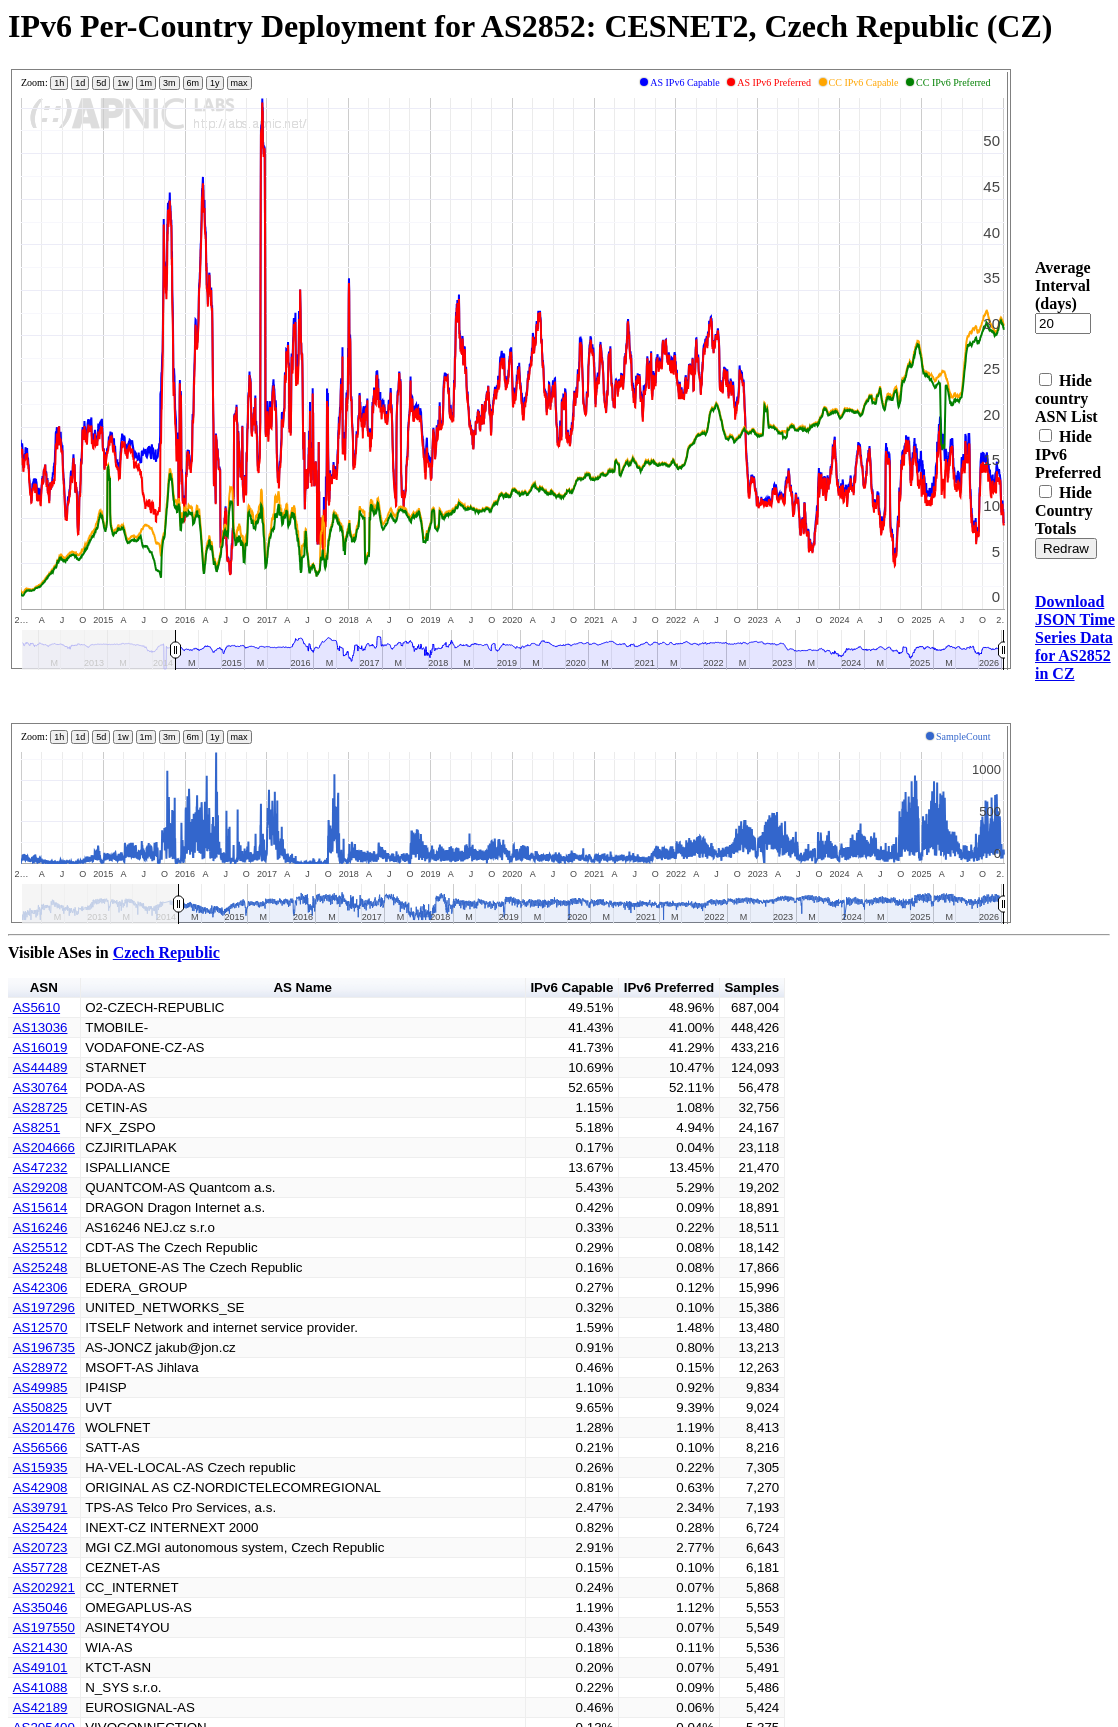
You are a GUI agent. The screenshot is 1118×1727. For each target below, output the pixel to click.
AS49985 (40, 1387)
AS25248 (40, 1267)
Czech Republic (166, 952)
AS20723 (40, 1547)
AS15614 (40, 1207)
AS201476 (44, 1427)
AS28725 (40, 1107)
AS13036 (40, 1027)
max (239, 83)
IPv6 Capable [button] (571, 987)
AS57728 (40, 1567)
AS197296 (44, 1307)
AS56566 (40, 1447)
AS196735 (44, 1347)
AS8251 (36, 1127)
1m (146, 83)
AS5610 (36, 1007)
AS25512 (40, 1247)
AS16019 (40, 1047)
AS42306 (40, 1287)
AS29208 (40, 1187)
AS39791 (40, 1507)
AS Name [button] (302, 987)
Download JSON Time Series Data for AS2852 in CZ (1075, 637)
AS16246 (40, 1227)
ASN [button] (44, 987)
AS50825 (40, 1407)
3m (169, 83)
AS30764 (40, 1087)
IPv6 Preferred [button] (669, 987)
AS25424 (40, 1527)
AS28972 (40, 1367)
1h (59, 83)
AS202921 (44, 1587)
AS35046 (40, 1607)
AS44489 (40, 1067)
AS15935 (40, 1467)
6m (193, 83)
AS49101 (40, 1667)
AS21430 (40, 1647)
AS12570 (40, 1327)
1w (123, 83)
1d (80, 83)
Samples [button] (751, 987)
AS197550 (44, 1627)
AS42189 (40, 1707)
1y (215, 83)
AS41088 (40, 1687)
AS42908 (40, 1487)
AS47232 (40, 1167)
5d (101, 83)
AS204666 (44, 1147)
